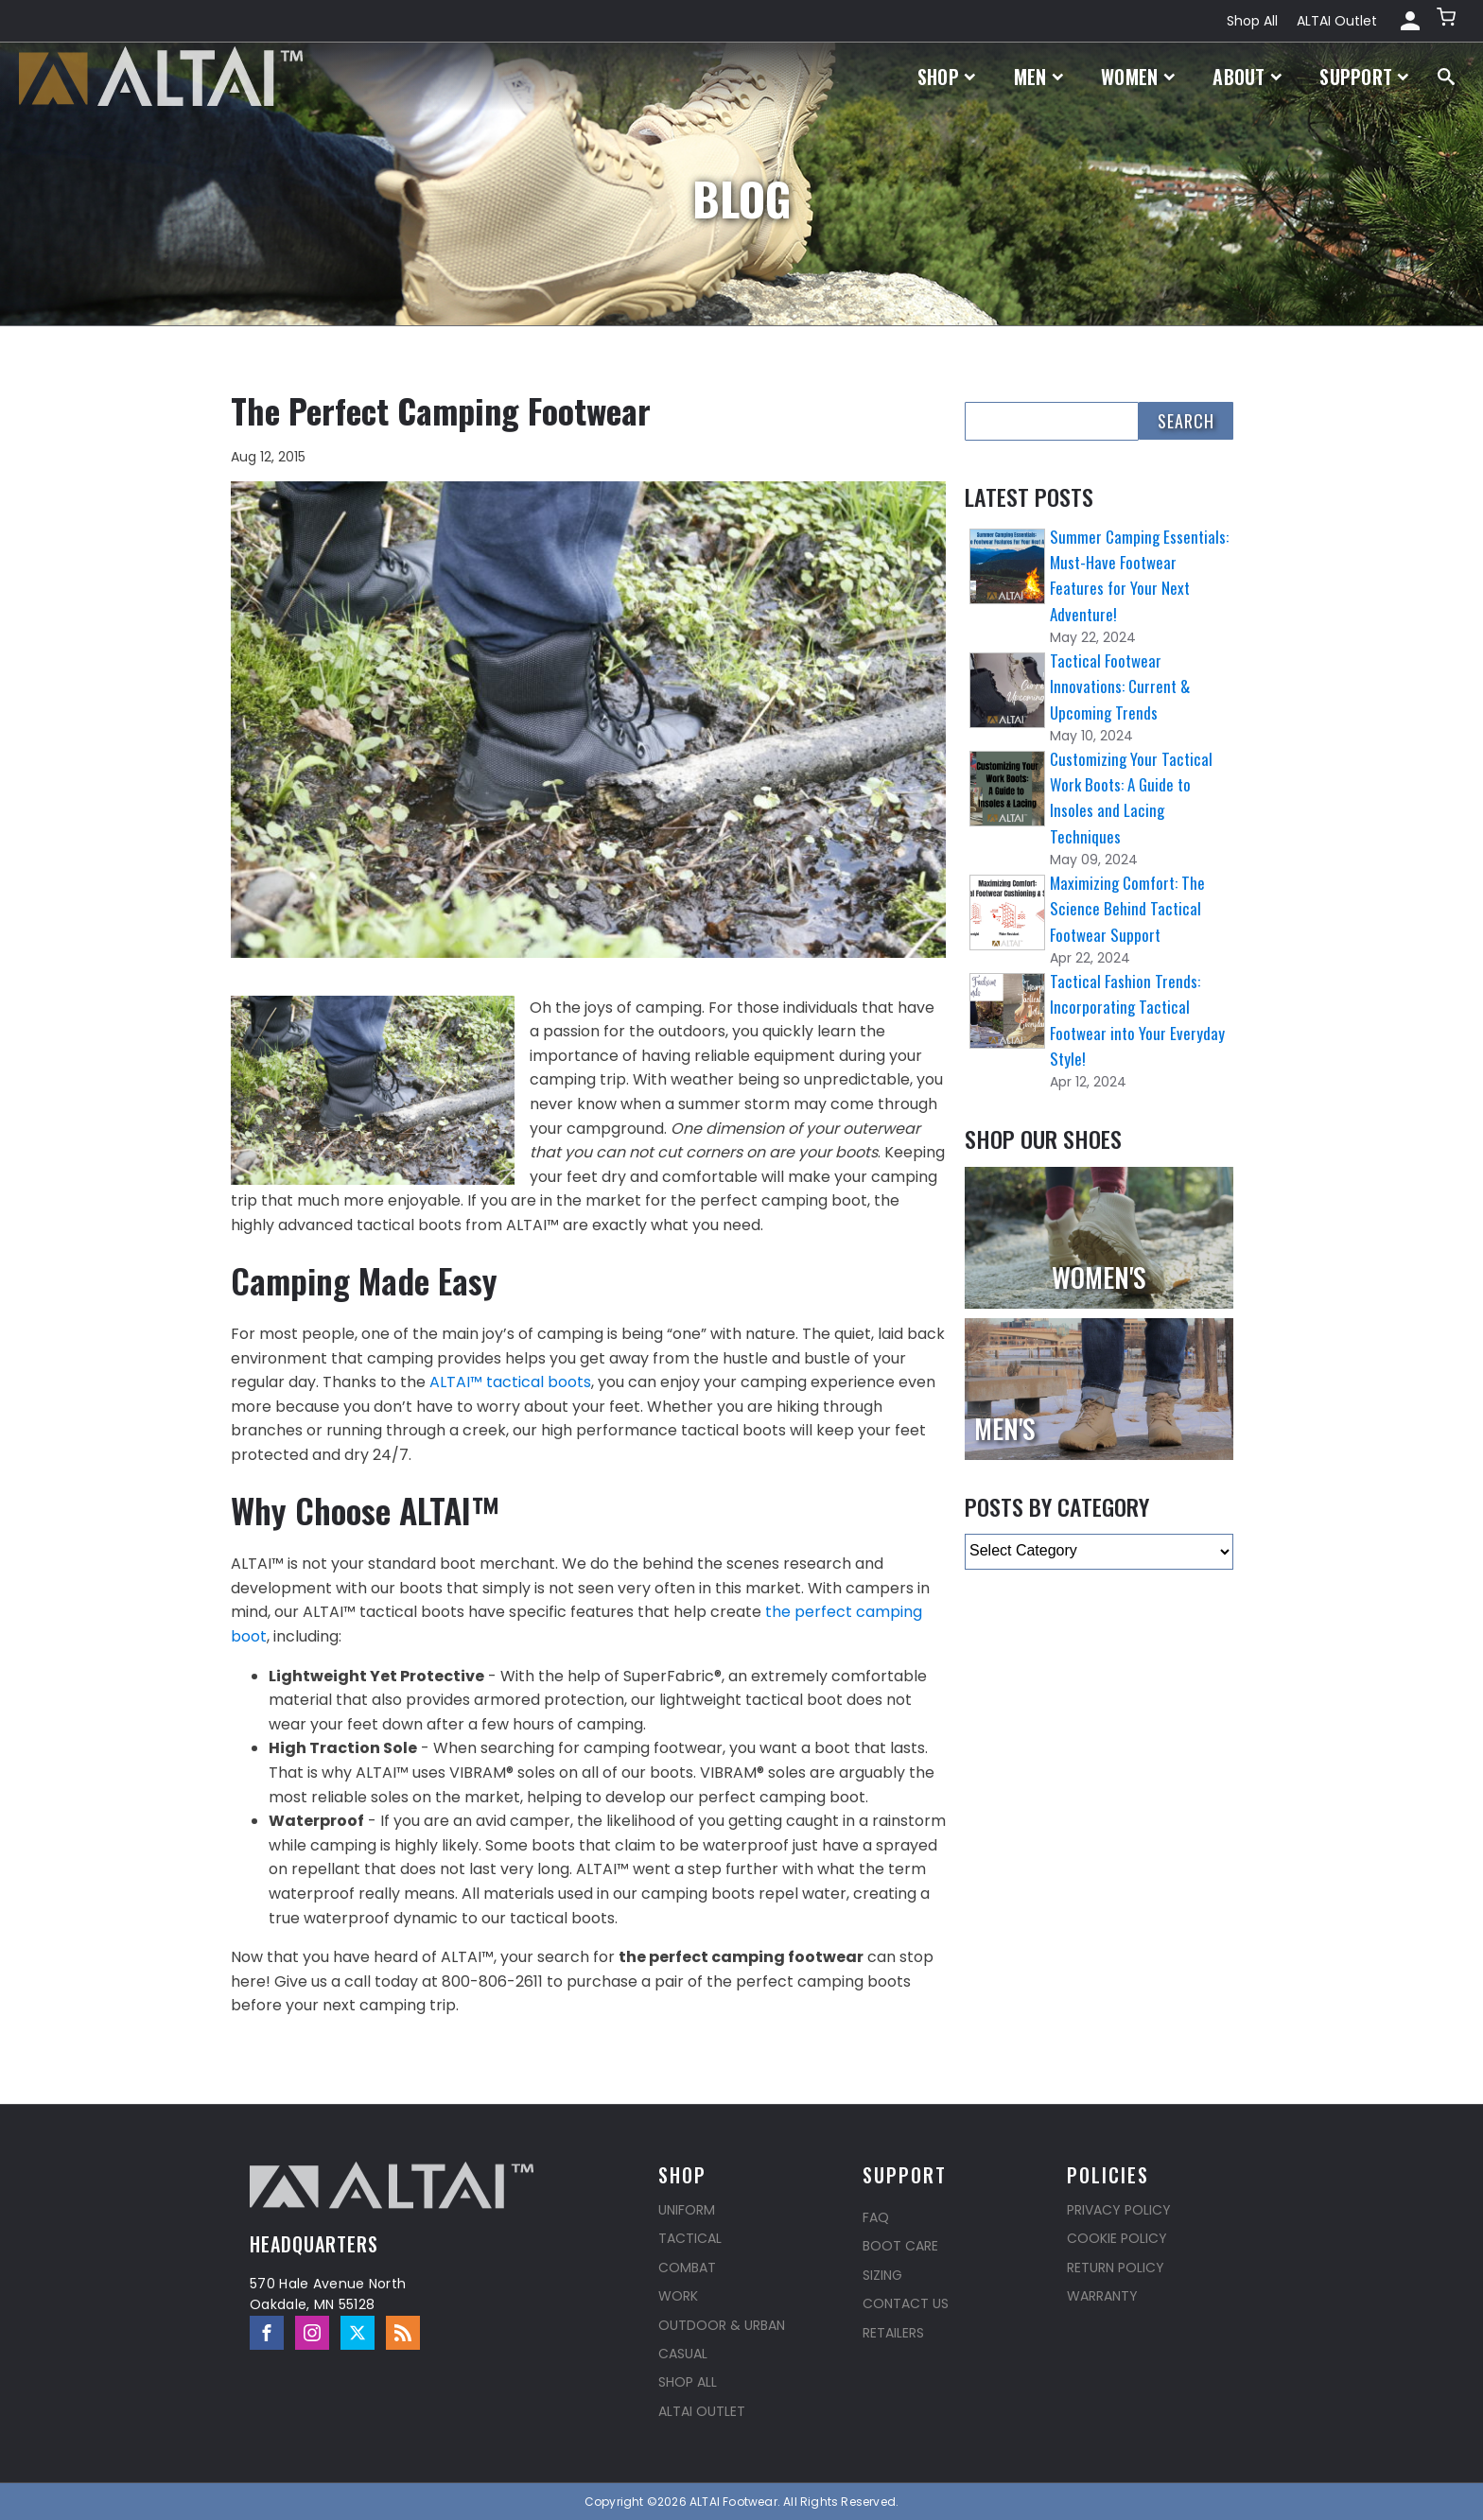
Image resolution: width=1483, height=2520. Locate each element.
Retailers (893, 2332)
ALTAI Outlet (1337, 20)
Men (1039, 76)
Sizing (882, 2275)
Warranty (1102, 2295)
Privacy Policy (1119, 2209)
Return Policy (1115, 2267)
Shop (946, 76)
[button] (1448, 21)
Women (1138, 76)
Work (678, 2295)
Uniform (686, 2209)
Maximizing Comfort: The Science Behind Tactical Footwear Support (1127, 908)
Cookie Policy (1117, 2238)
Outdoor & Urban (721, 2325)
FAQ (876, 2217)
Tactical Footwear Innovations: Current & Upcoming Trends (1120, 686)
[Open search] (1446, 76)
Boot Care (900, 2245)
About (1247, 76)
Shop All (1252, 20)
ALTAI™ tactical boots (508, 1382)
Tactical (690, 2238)
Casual (682, 2353)
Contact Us (906, 2303)
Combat (687, 2267)
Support (1364, 76)
